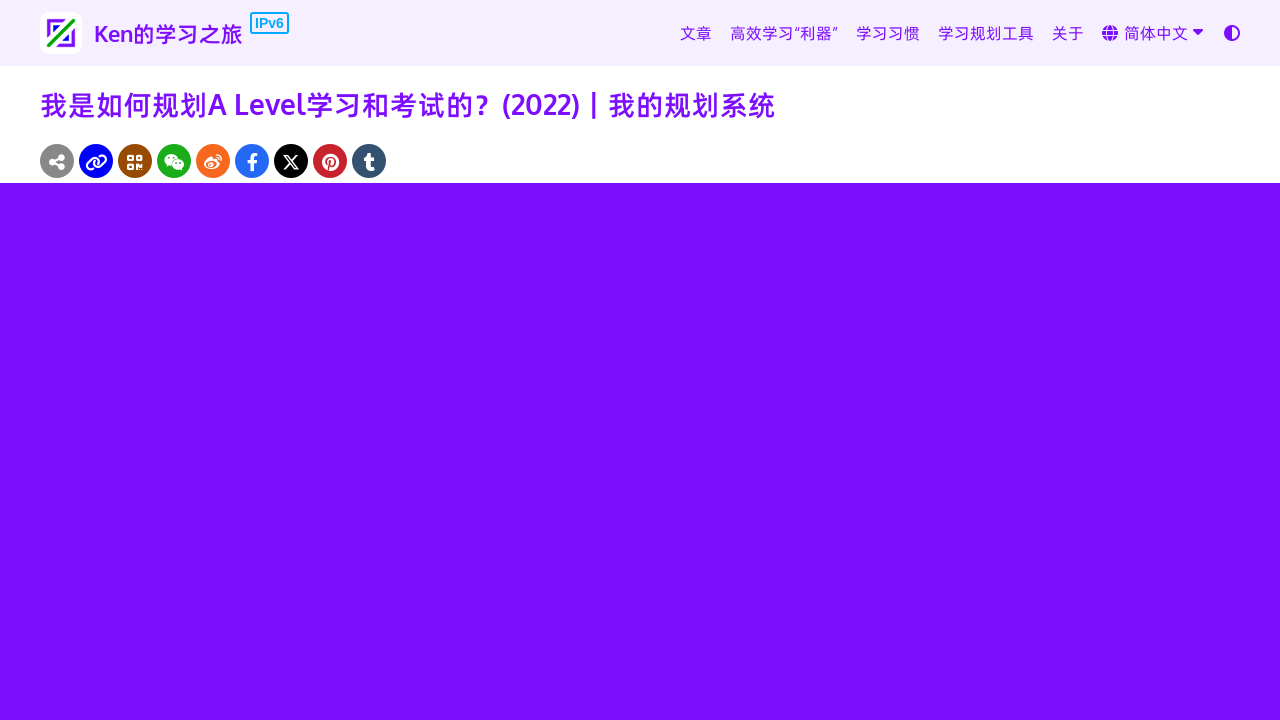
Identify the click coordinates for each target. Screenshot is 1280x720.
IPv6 (269, 23)
